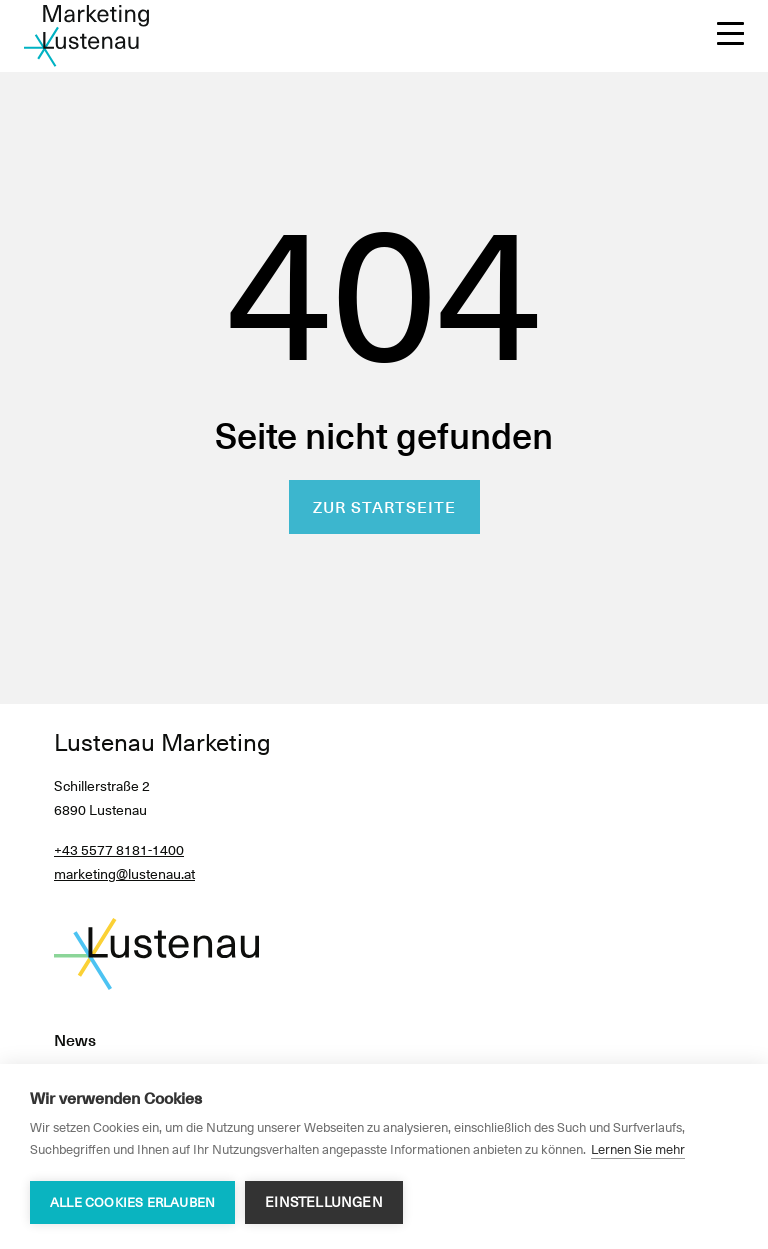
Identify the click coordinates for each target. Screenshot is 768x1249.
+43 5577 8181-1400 (119, 850)
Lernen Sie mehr (638, 1149)
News (75, 1040)
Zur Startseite (384, 507)
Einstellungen (324, 1202)
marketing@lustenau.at (124, 874)
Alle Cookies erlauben (132, 1202)
